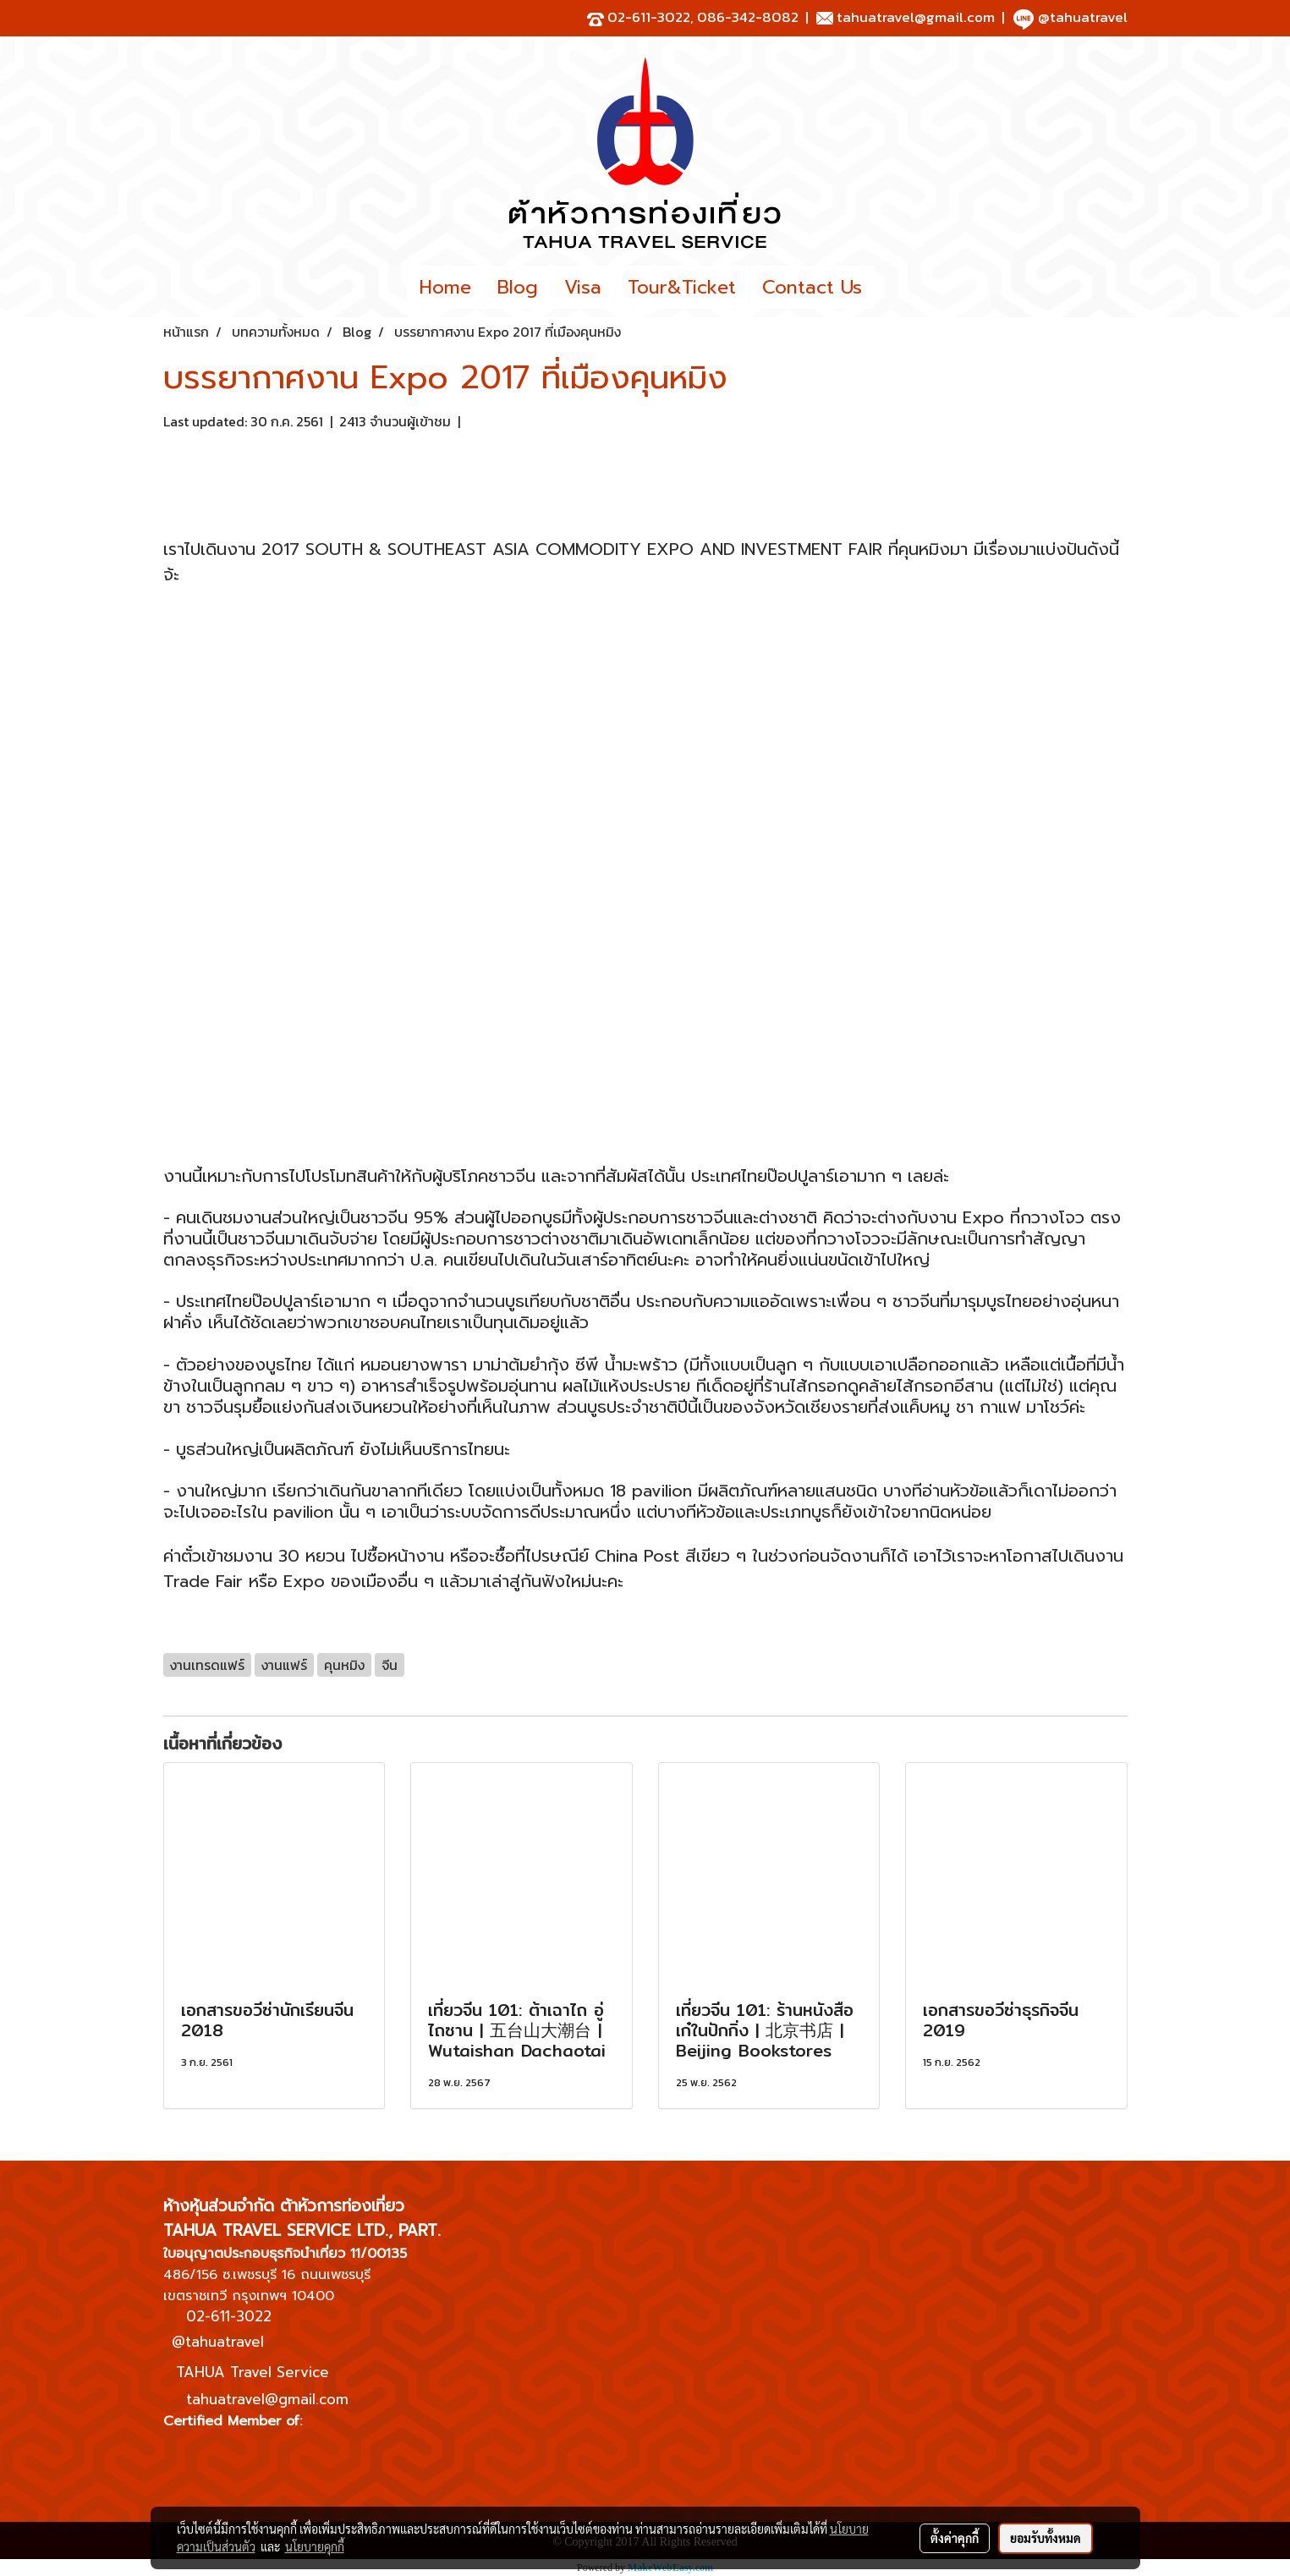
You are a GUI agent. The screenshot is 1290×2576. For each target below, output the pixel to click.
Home (445, 287)
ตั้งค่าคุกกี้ (954, 2538)
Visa (582, 287)
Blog (517, 287)
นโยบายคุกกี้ (314, 2546)
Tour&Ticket (682, 287)
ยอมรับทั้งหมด (1045, 2538)
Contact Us (812, 287)
